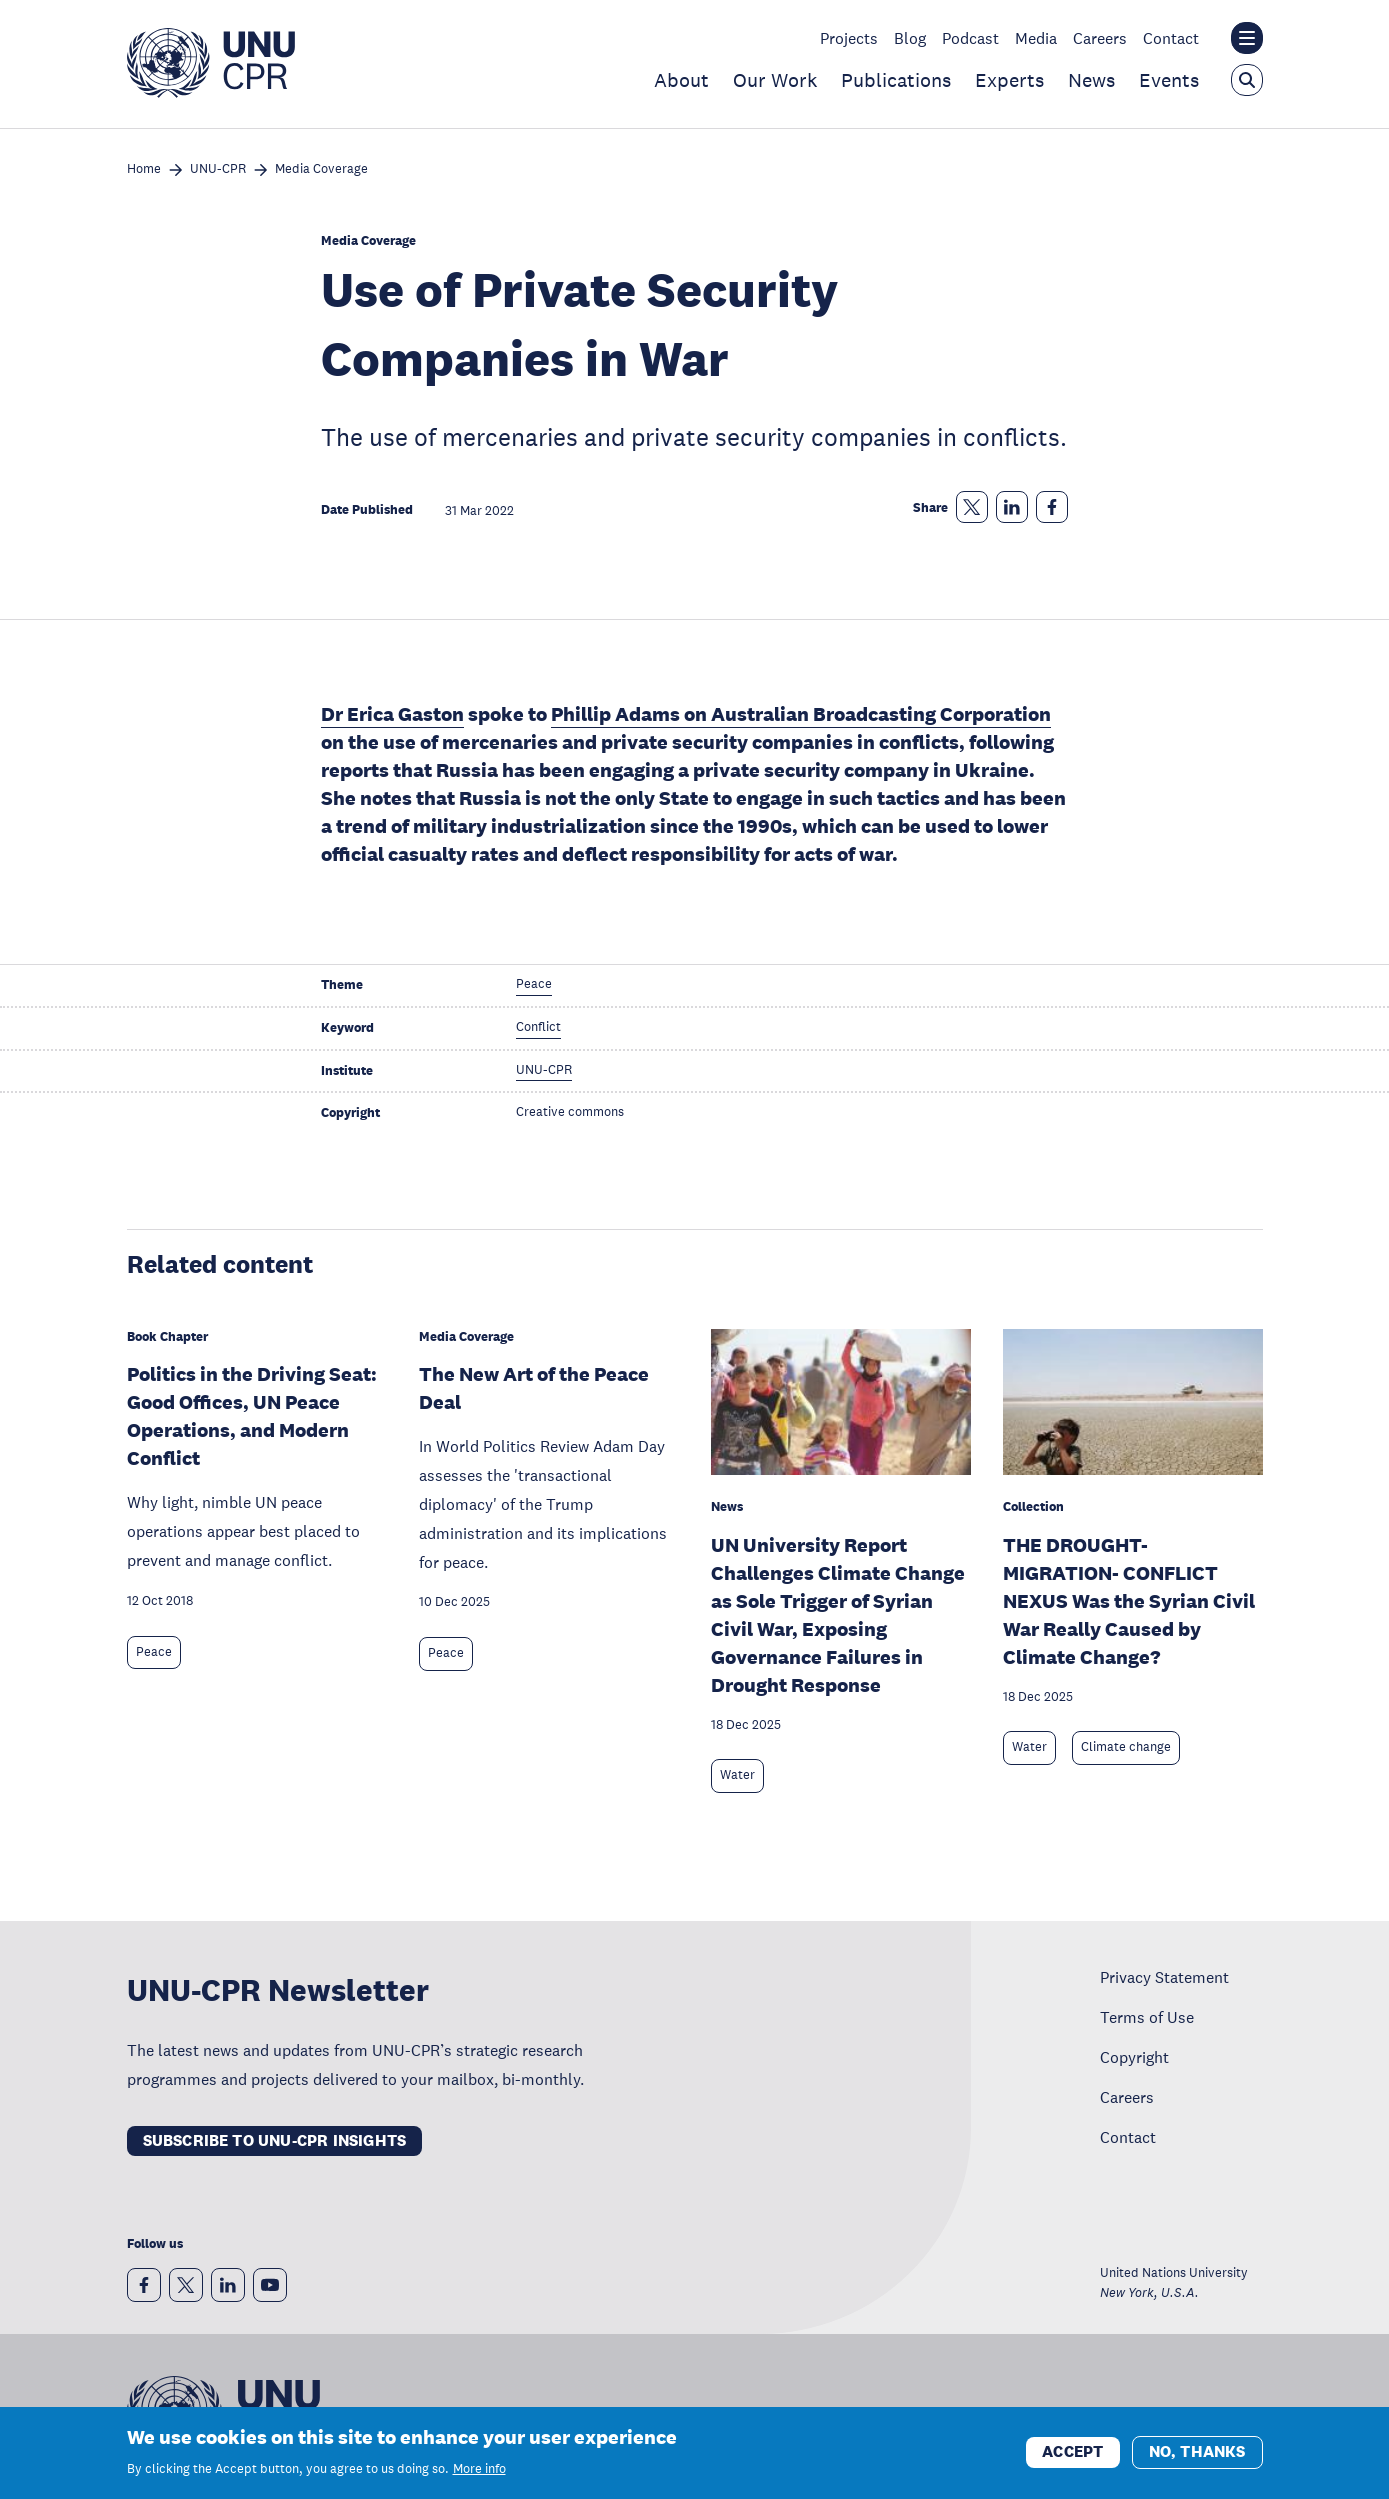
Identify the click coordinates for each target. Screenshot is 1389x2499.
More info (479, 2469)
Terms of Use (1147, 2017)
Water (737, 1775)
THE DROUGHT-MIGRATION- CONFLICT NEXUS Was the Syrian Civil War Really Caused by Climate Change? (1129, 1601)
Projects (849, 38)
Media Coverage (321, 169)
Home (144, 169)
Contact (1171, 38)
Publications (896, 80)
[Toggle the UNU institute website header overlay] (1247, 38)
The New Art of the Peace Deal (534, 1388)
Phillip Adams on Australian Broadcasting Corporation (801, 714)
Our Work (775, 80)
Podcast (970, 38)
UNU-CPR (218, 169)
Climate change (1126, 1747)
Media (1036, 38)
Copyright (1134, 2057)
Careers (1100, 38)
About (681, 80)
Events (1169, 80)
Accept (1072, 2452)
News (1091, 80)
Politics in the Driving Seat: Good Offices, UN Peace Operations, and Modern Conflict (252, 1416)
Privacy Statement (1164, 1977)
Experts (1009, 80)
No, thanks (1197, 2452)
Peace (154, 1652)
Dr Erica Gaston (392, 714)
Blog (910, 38)
